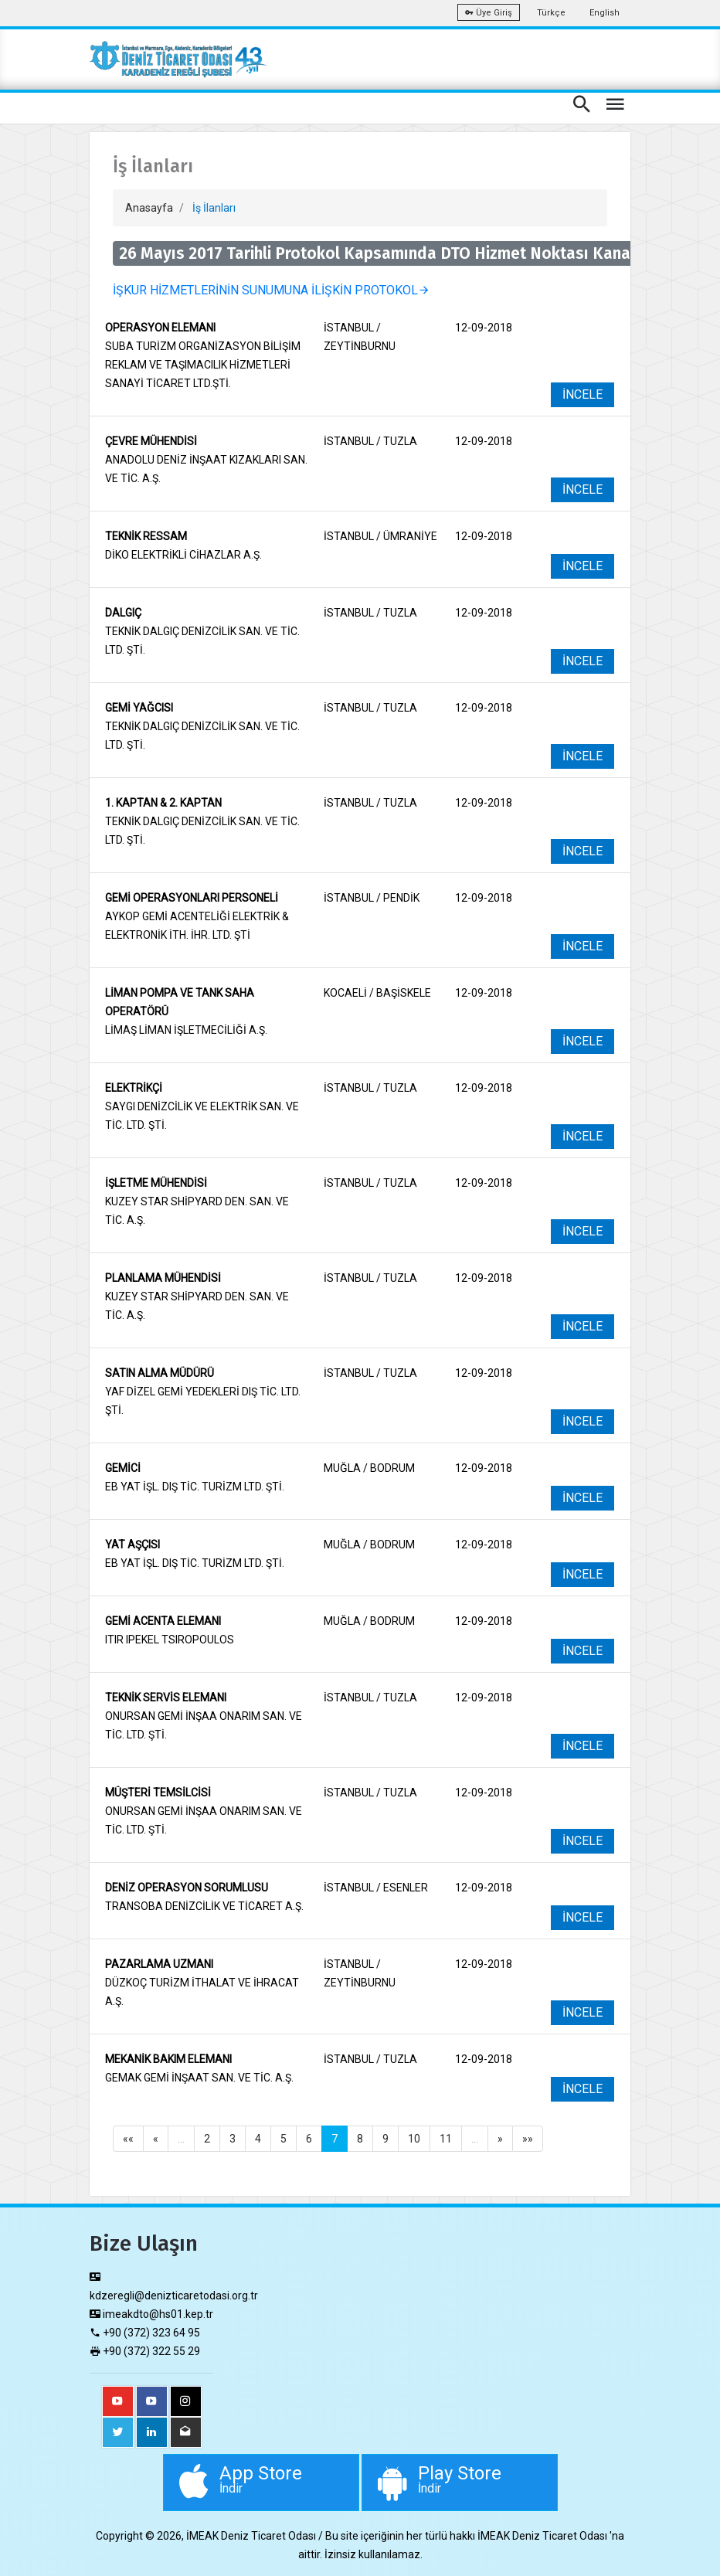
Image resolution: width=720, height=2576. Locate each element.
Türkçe (551, 13)
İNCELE (582, 394)
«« (128, 2139)
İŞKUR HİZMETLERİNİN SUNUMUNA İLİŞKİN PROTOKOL (271, 290)
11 (446, 2139)
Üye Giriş (488, 13)
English (604, 13)
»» (527, 2139)
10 (414, 2139)
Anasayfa (149, 208)
